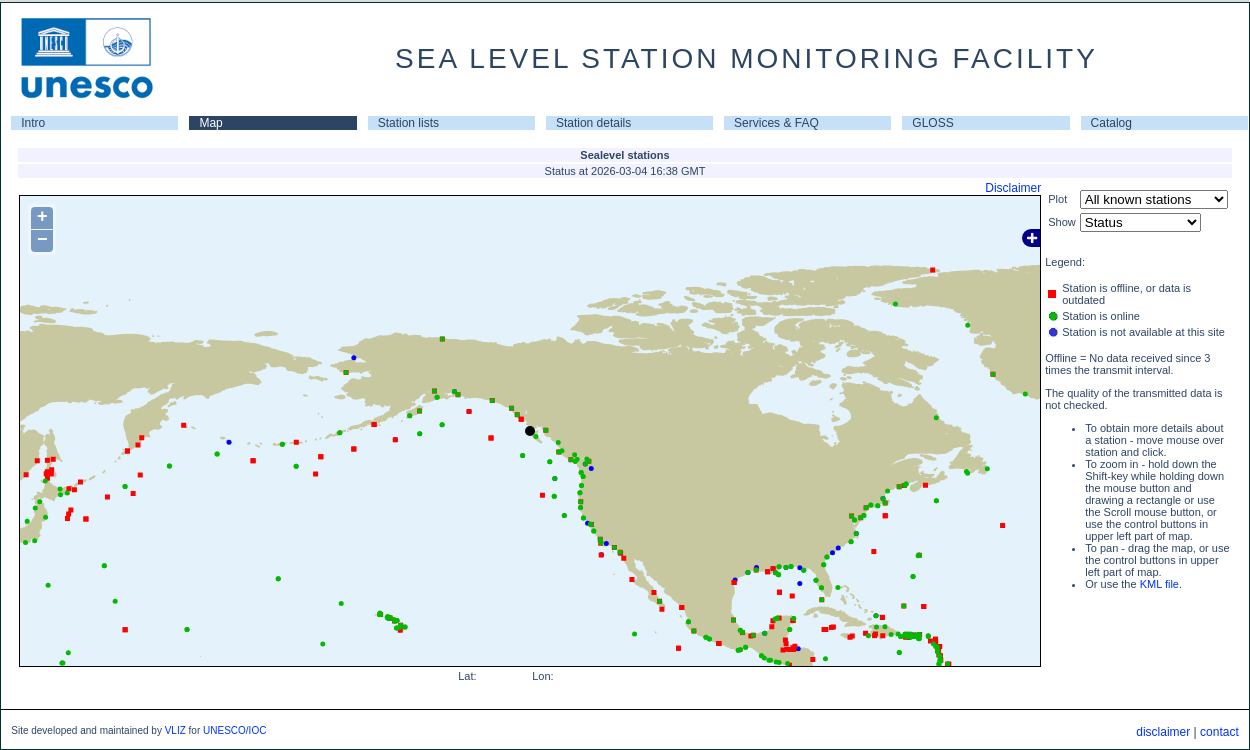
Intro (33, 123)
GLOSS (932, 123)
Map (210, 123)
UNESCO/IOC (234, 730)
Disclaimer (1013, 188)
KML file (1159, 584)
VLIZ (175, 730)
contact (1219, 732)
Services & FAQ (776, 123)
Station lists (408, 123)
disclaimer (1163, 732)
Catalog (1111, 123)
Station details (593, 123)
